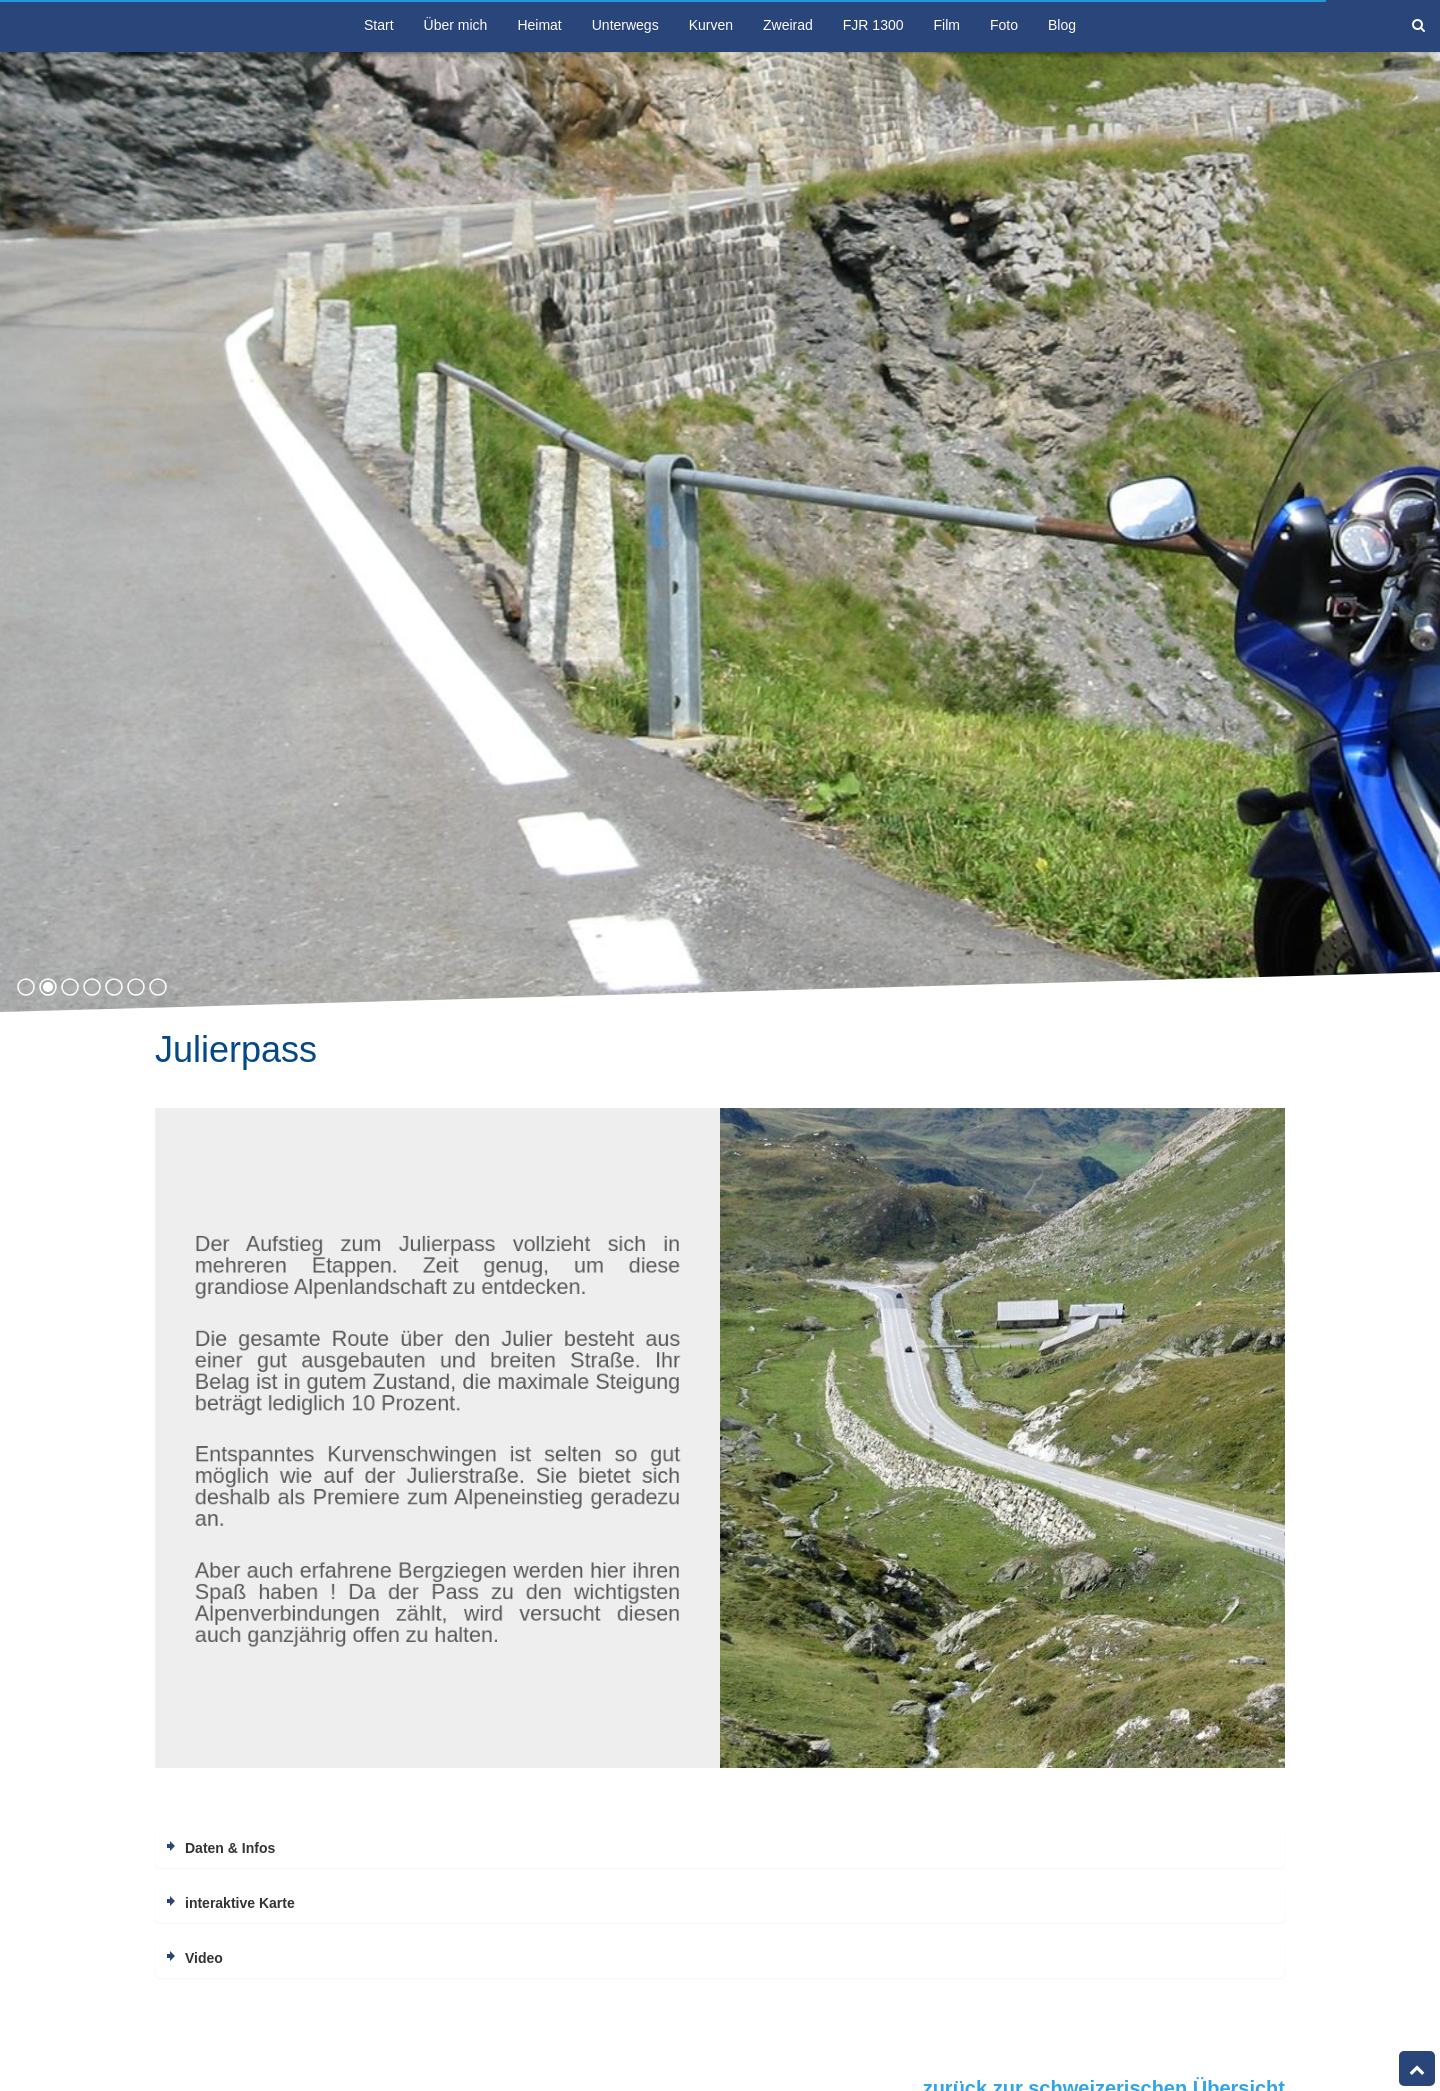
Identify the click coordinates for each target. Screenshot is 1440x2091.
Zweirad (788, 25)
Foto (1004, 25)
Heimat (539, 25)
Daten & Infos (230, 1848)
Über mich (456, 25)
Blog (1062, 25)
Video (204, 1958)
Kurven (711, 25)
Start (379, 25)
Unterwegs (625, 25)
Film (947, 25)
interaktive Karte (240, 1903)
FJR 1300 (873, 25)
